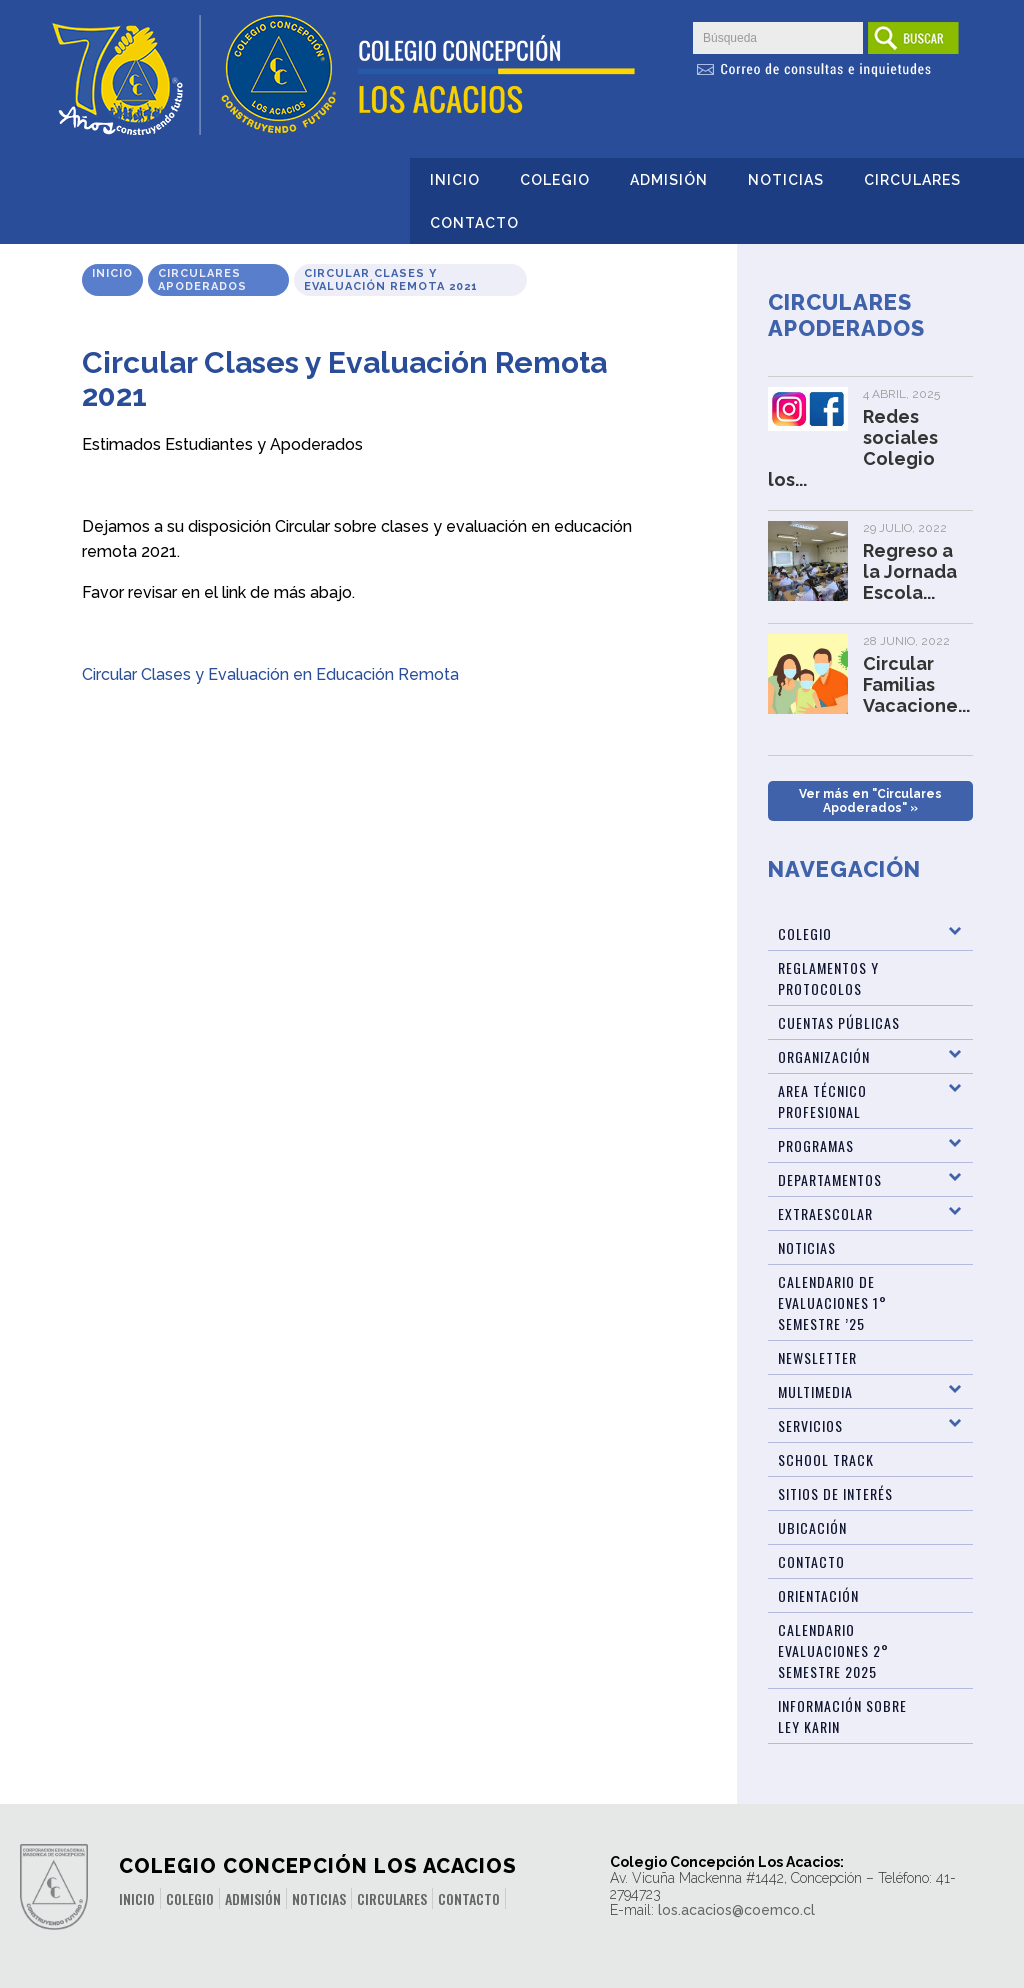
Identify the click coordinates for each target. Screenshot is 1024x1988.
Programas (816, 1145)
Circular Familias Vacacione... (916, 684)
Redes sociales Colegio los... (853, 448)
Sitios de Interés (835, 1493)
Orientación (818, 1595)
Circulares (912, 180)
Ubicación (812, 1527)
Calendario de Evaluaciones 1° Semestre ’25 (832, 1302)
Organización (824, 1056)
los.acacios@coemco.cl (736, 1910)
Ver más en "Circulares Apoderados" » (870, 801)
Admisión (669, 180)
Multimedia (815, 1391)
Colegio (555, 180)
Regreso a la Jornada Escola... (910, 571)
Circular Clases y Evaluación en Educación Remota (270, 674)
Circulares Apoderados (202, 280)
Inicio (455, 180)
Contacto (474, 223)
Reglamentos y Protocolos (828, 978)
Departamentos (830, 1179)
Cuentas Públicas (839, 1022)
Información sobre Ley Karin (842, 1716)
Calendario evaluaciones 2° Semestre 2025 (833, 1650)
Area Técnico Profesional (822, 1101)
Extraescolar (825, 1213)
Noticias (786, 180)
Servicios (810, 1425)
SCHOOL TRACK (826, 1459)
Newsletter (817, 1357)
